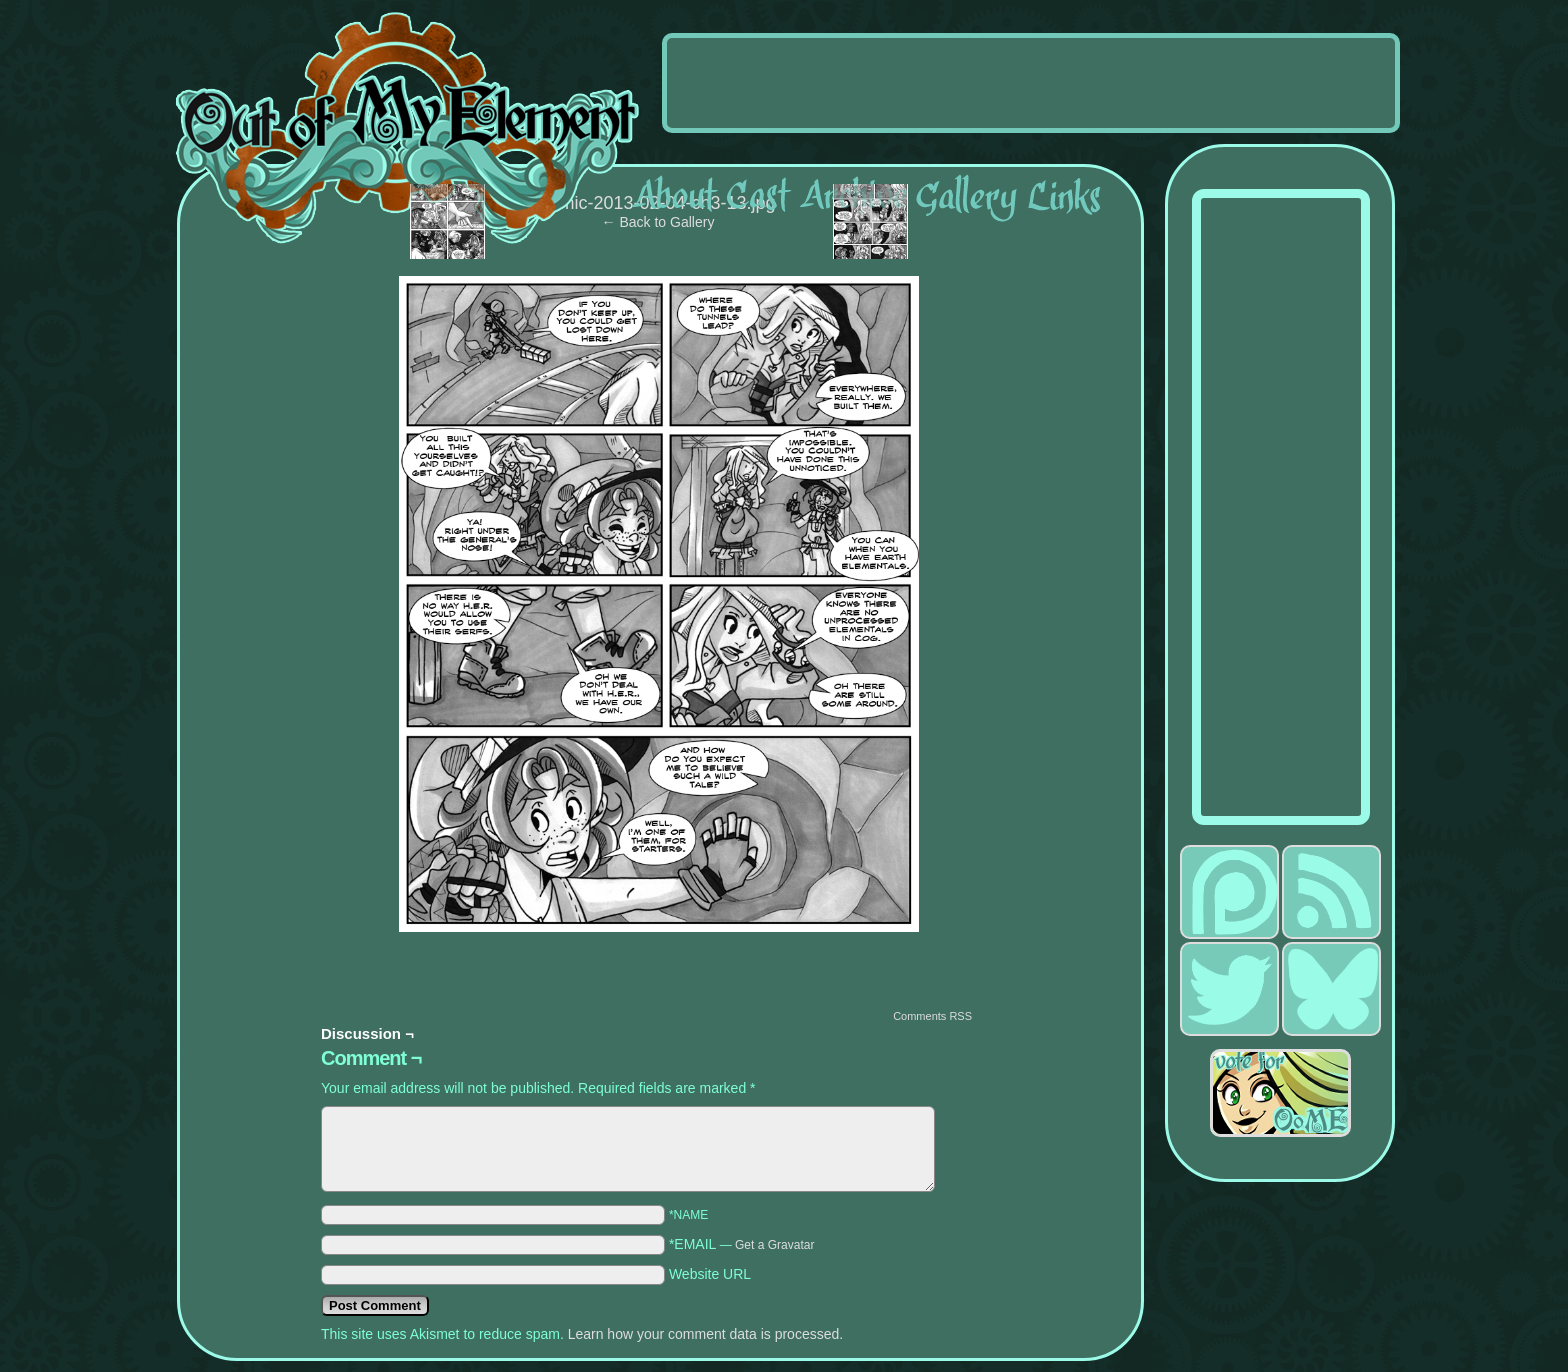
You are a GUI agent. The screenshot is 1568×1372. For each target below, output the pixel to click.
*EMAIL (742, 1244)
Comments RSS (932, 1016)
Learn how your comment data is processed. (705, 1334)
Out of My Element (407, 129)
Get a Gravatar (774, 1245)
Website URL (710, 1274)
